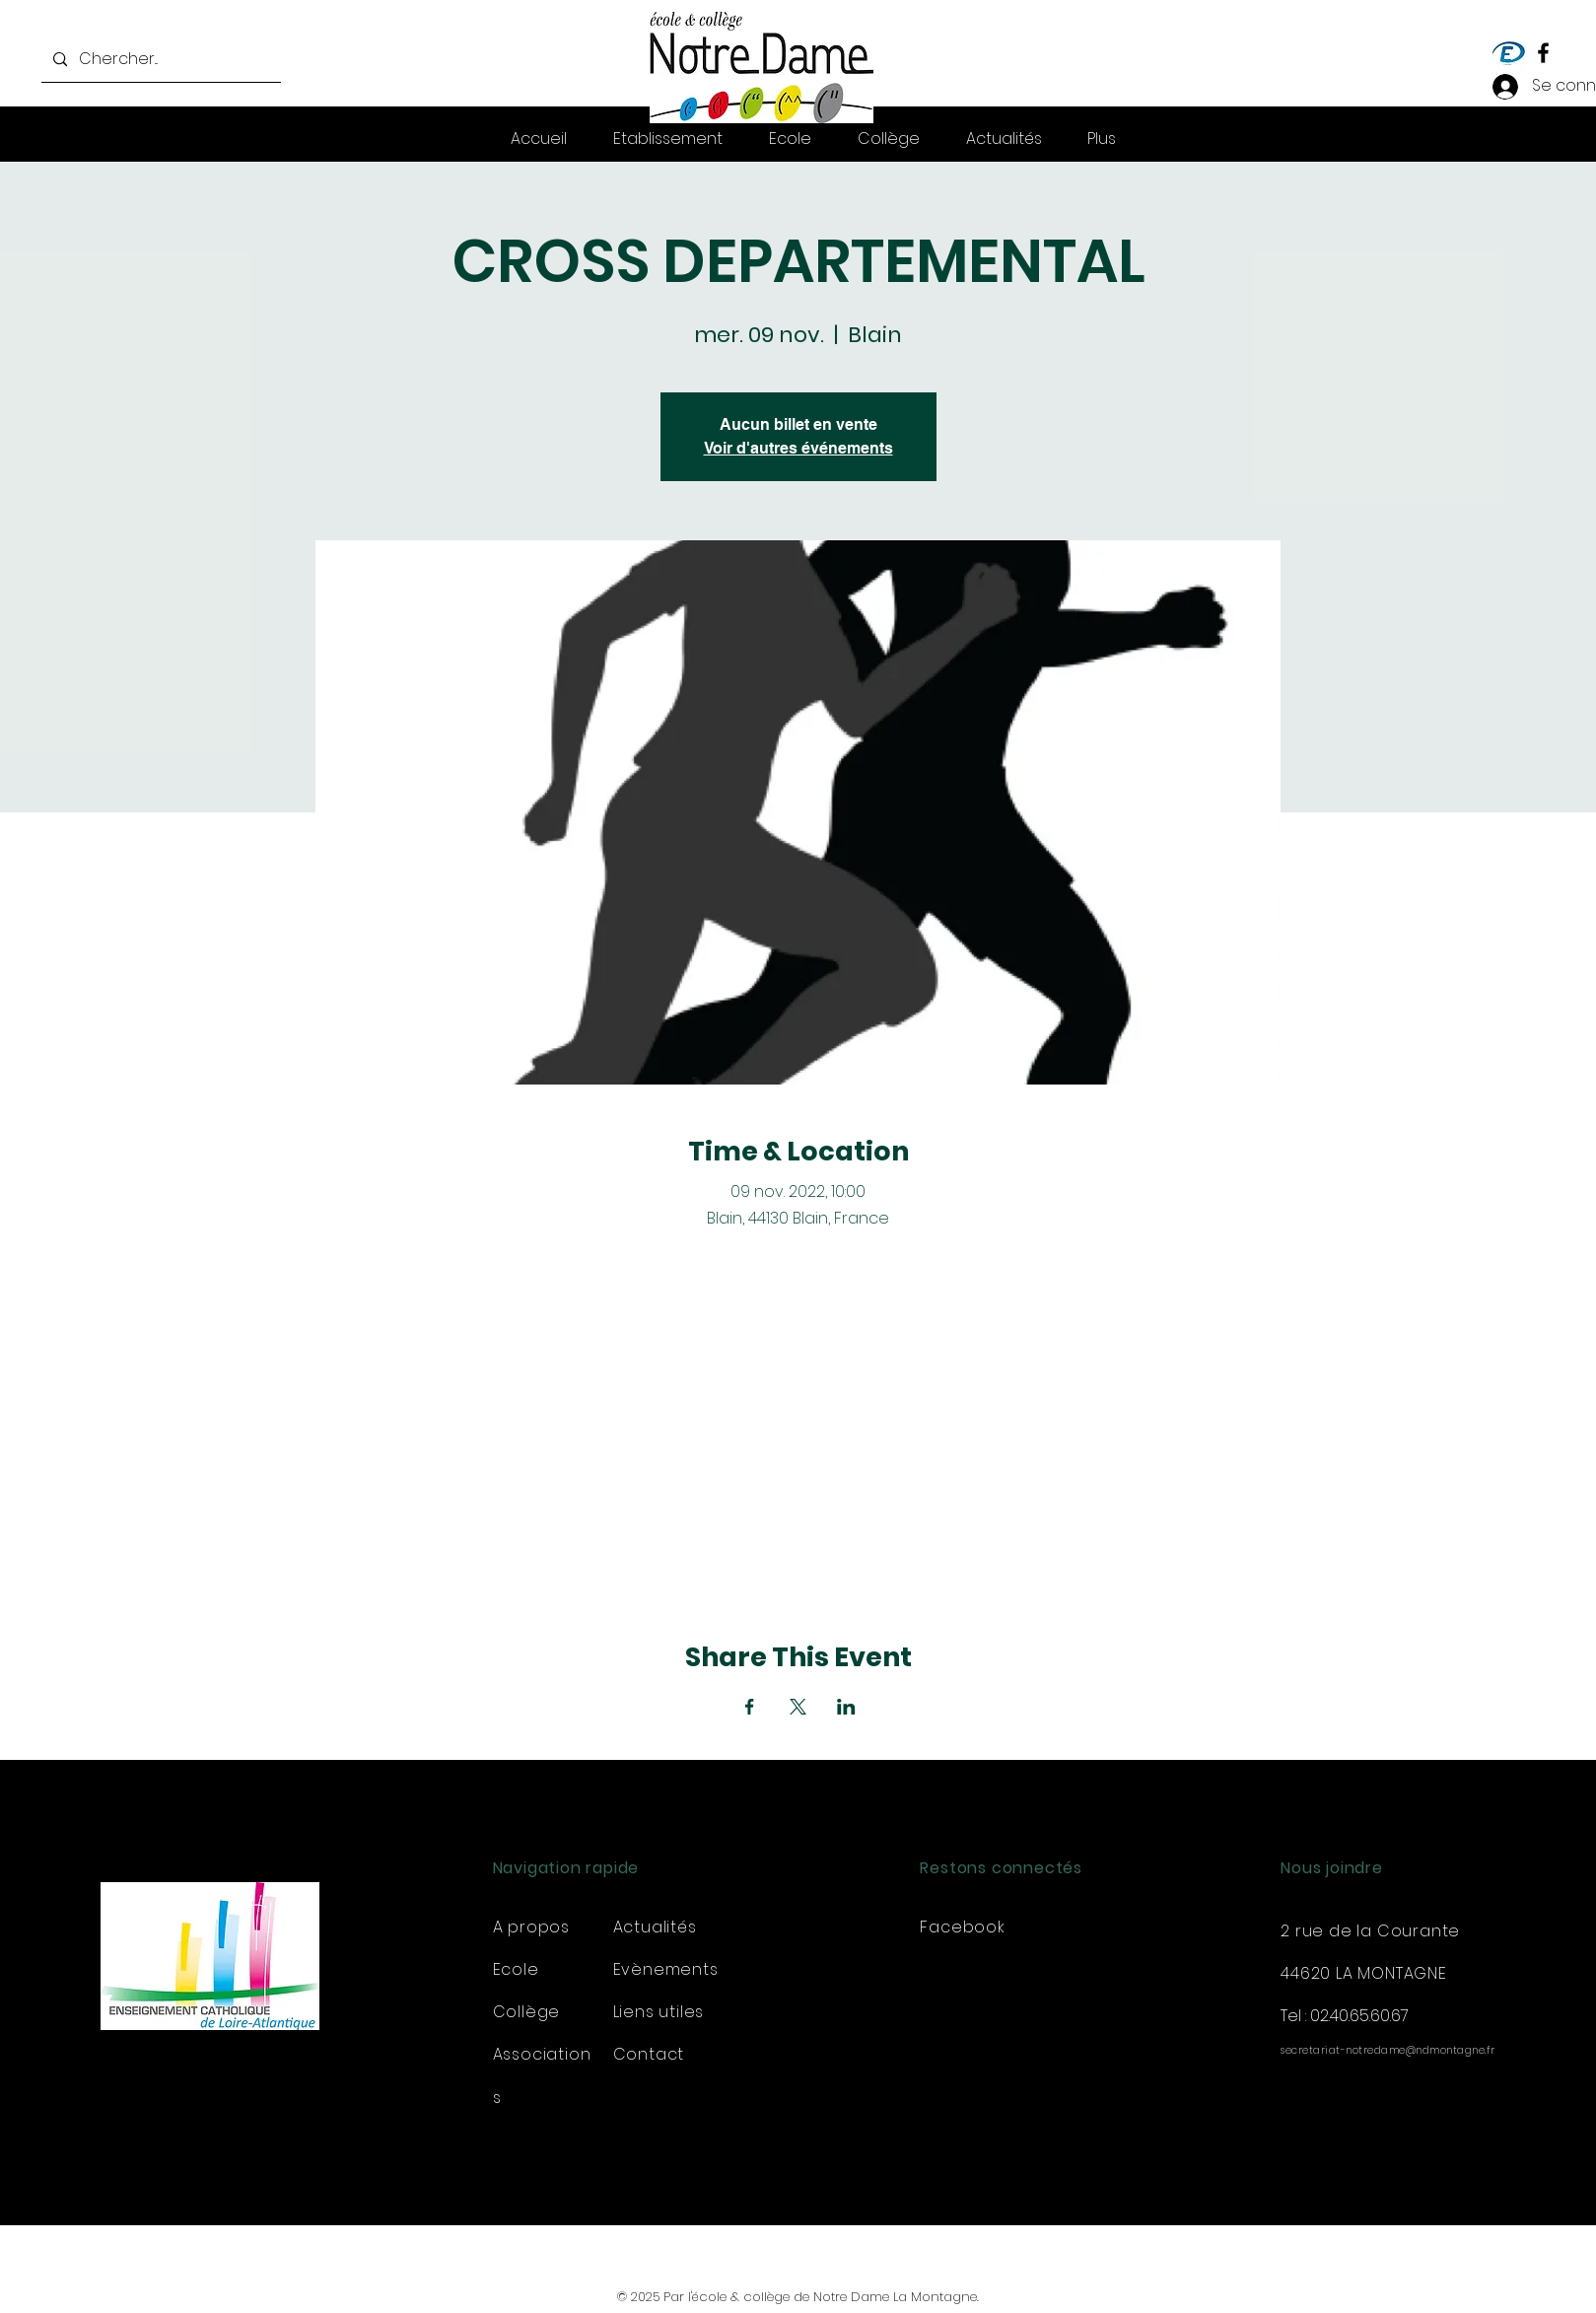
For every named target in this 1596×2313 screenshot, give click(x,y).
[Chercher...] (159, 59)
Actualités (655, 1927)
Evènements (666, 1969)
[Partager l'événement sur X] (798, 1707)
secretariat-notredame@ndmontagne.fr (1388, 2050)
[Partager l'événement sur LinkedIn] (846, 1707)
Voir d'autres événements (798, 448)
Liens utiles (659, 2011)
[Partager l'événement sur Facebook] (749, 1707)
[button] (1102, 139)
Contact (649, 2054)
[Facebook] (1543, 52)
